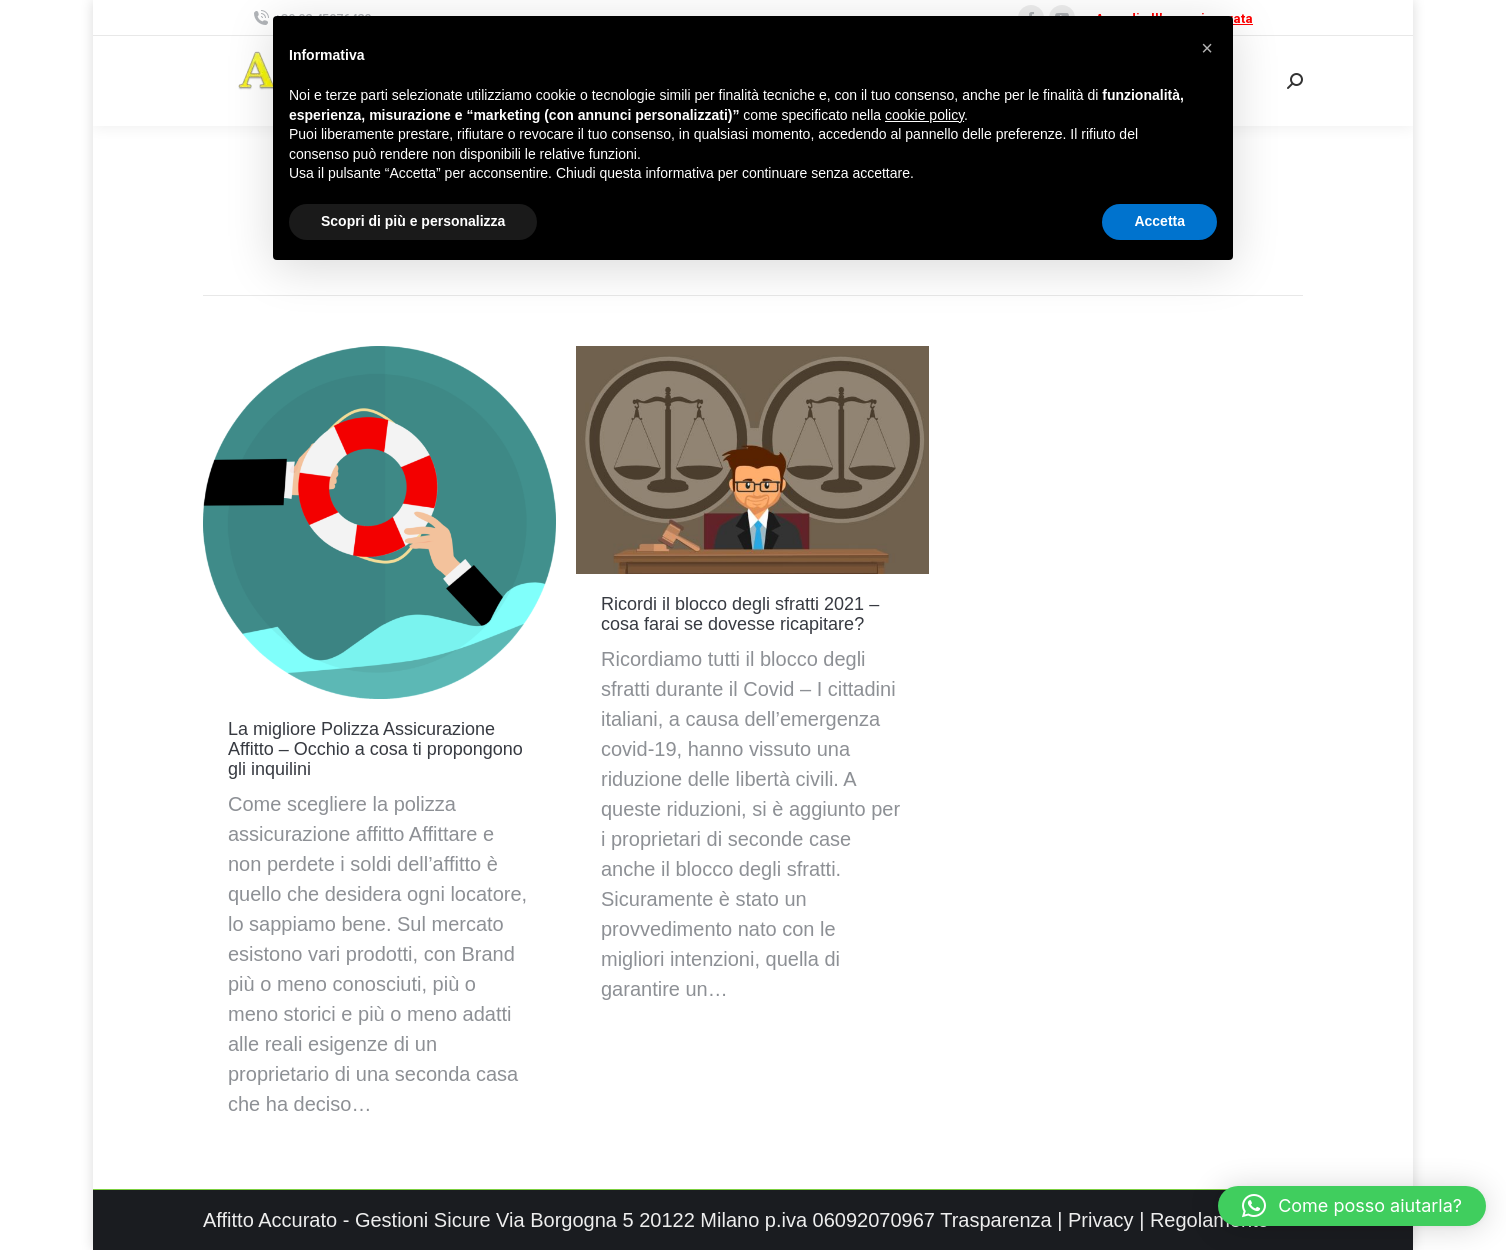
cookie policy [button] (924, 115)
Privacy (1101, 1220)
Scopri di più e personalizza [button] (413, 221)
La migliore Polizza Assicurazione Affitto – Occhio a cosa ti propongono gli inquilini (375, 749)
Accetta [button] (1159, 221)
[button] (1352, 1206)
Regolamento (1209, 1220)
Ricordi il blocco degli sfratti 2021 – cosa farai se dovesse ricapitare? (740, 614)
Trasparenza (996, 1220)
